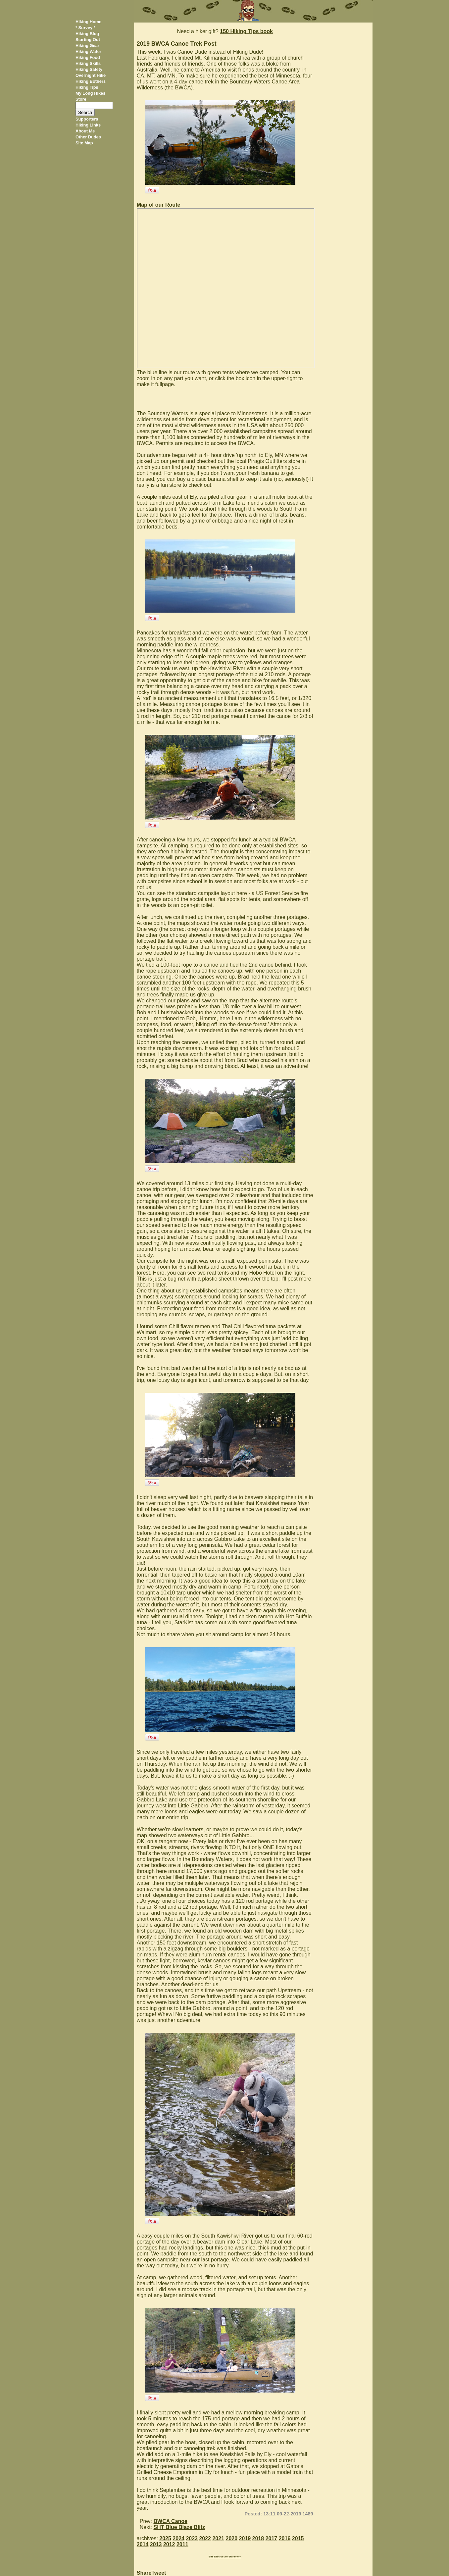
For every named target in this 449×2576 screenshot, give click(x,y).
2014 (143, 2544)
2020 (232, 2538)
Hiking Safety (88, 69)
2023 (192, 2538)
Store (80, 99)
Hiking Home (88, 21)
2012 (169, 2544)
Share (144, 2573)
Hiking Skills (88, 63)
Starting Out (87, 39)
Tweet (158, 2573)
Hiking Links (88, 125)
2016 (285, 2538)
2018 (258, 2538)
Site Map (84, 142)
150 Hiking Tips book (246, 31)
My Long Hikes (90, 93)
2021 (218, 2538)
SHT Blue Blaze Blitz (179, 2527)
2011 (182, 2544)
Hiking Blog (87, 33)
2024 (178, 2538)
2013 (156, 2544)
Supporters (86, 119)
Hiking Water (88, 51)
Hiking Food (87, 57)
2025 (165, 2538)
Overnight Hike (90, 75)
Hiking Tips (86, 87)
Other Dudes (88, 136)
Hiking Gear (87, 45)
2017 (271, 2538)
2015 (298, 2538)
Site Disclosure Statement (225, 2556)
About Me (85, 130)
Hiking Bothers (90, 81)
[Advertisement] (345, 122)
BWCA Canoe (171, 2521)
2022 (205, 2538)
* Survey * (85, 27)
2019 (245, 2538)
